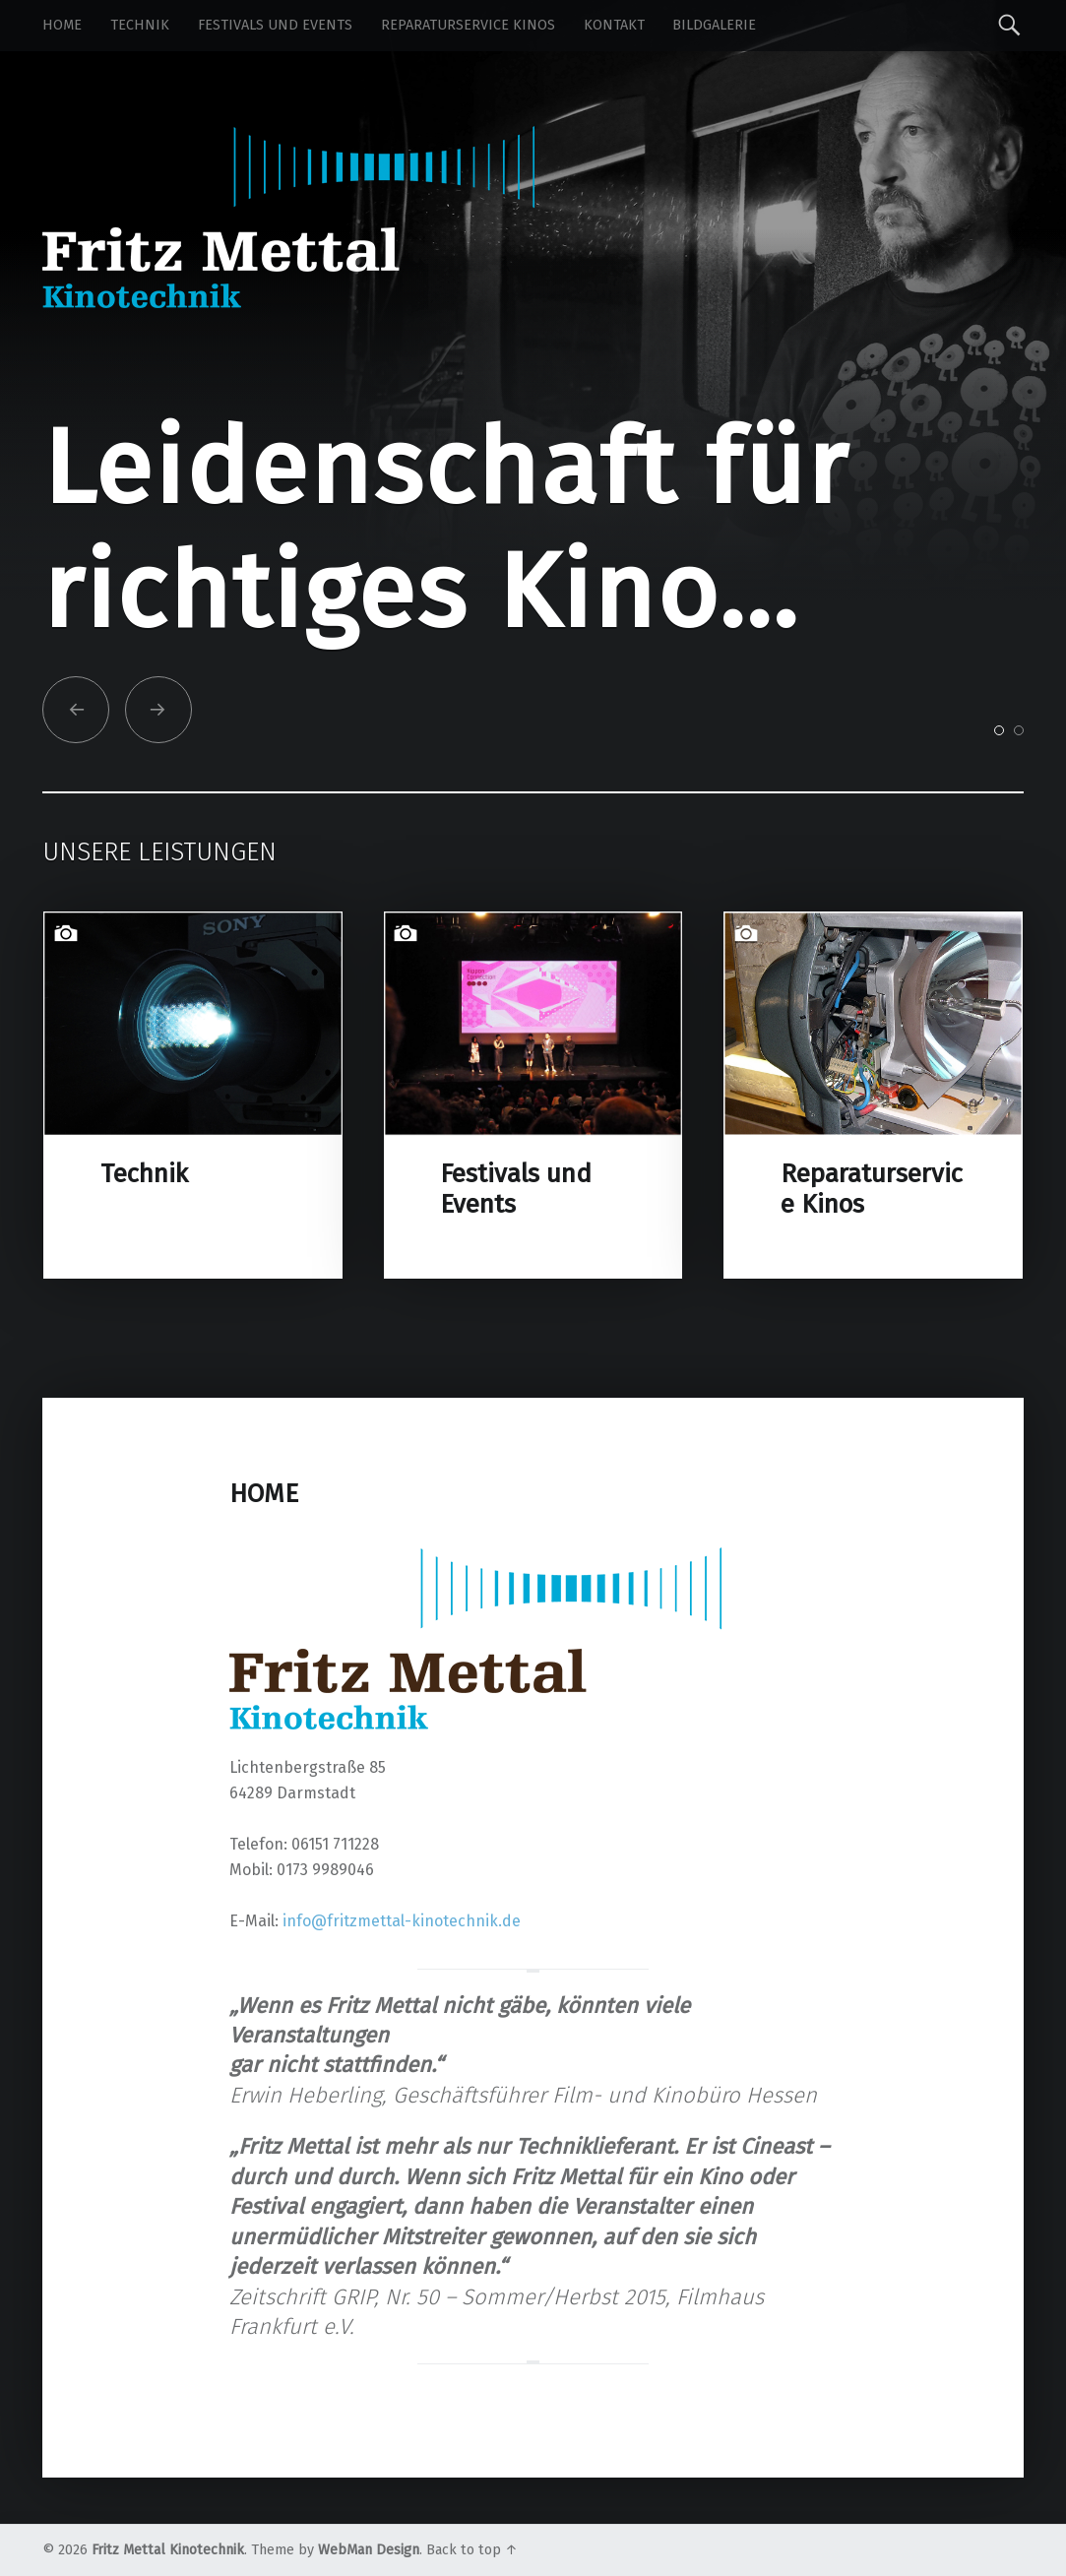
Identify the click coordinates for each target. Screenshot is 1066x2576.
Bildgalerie (714, 25)
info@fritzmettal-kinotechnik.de (401, 1921)
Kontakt (614, 25)
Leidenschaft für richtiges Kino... (445, 530)
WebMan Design (368, 2550)
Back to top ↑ (472, 2550)
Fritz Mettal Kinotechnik (168, 2550)
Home (62, 25)
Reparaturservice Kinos (468, 25)
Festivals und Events (275, 25)
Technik (139, 25)
